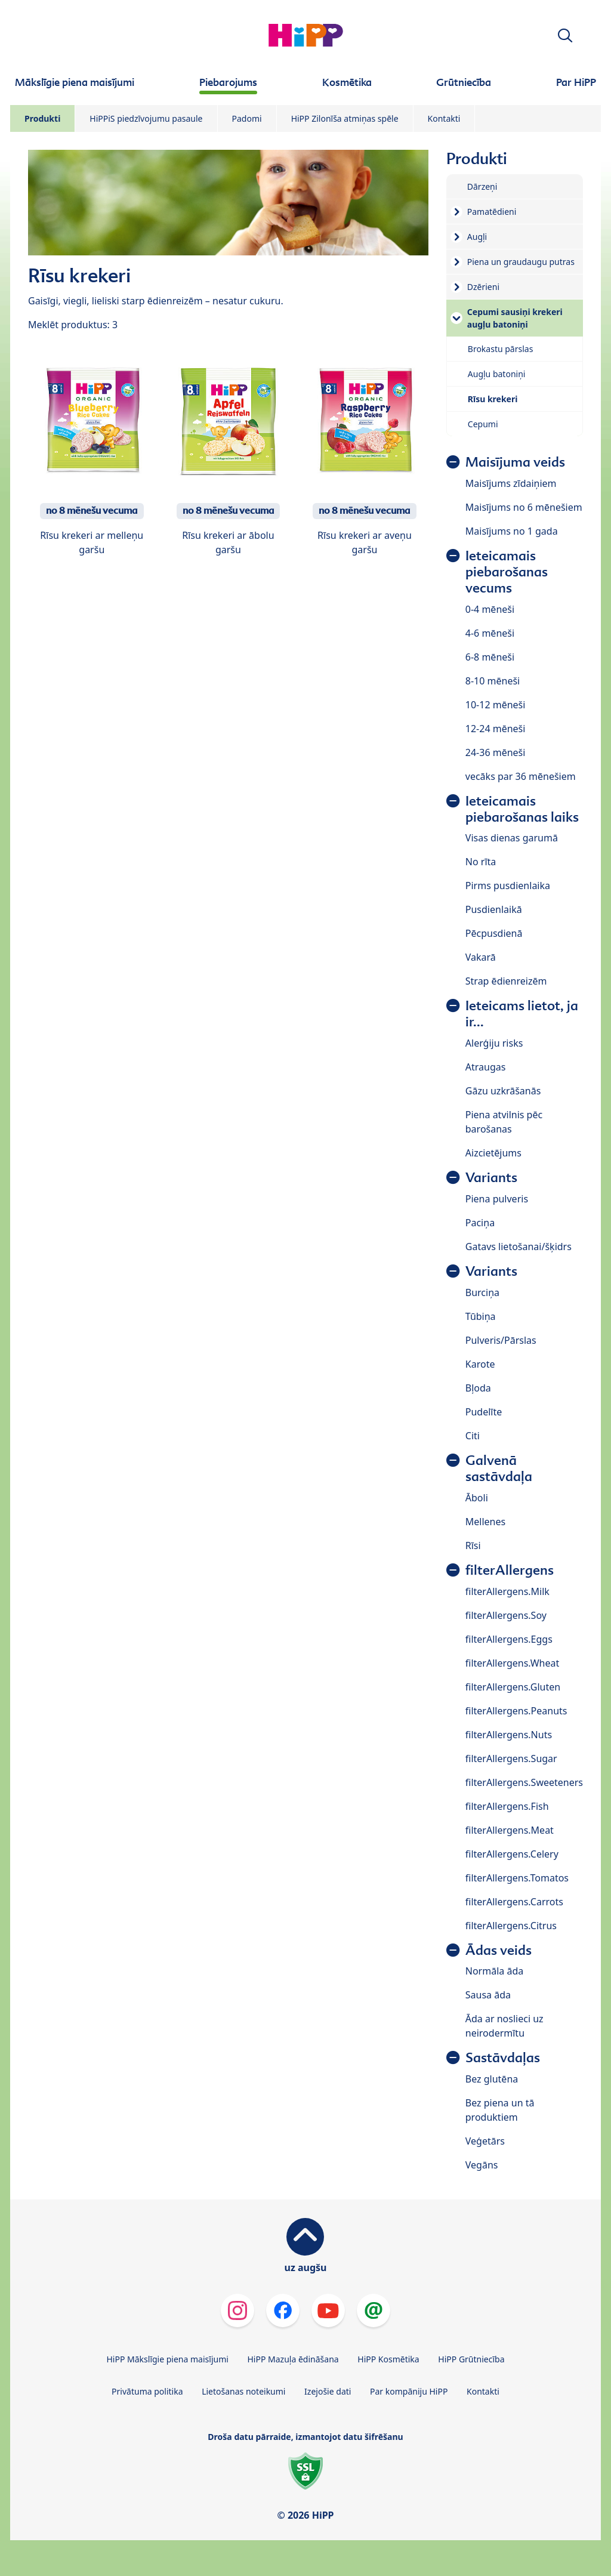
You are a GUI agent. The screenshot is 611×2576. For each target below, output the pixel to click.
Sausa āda (488, 1994)
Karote (480, 1364)
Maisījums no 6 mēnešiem (523, 507)
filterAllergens (509, 1570)
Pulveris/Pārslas (500, 1340)
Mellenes (485, 1521)
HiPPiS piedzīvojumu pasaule (146, 118)
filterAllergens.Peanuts (516, 1710)
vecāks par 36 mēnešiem (520, 776)
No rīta (480, 861)
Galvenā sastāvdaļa (498, 1468)
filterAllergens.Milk (507, 1591)
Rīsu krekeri (493, 399)
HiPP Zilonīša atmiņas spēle (345, 118)
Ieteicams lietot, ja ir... (521, 1014)
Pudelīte (483, 1411)
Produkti (42, 118)
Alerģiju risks (494, 1043)
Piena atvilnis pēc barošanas (503, 1122)
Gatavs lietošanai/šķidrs (518, 1246)
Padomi (247, 118)
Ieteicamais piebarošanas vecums (506, 572)
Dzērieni (483, 286)
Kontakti (444, 118)
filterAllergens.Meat (509, 1830)
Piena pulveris (496, 1198)
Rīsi (473, 1545)
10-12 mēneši (495, 704)
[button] (565, 35)
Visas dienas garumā (511, 837)
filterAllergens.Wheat (512, 1663)
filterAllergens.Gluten (512, 1686)
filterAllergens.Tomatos (517, 1877)
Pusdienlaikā (493, 909)
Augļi (477, 236)
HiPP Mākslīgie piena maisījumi (167, 2359)
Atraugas (485, 1066)
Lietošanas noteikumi (243, 2391)
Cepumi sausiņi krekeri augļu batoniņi (515, 318)
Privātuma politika (147, 2391)
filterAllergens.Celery (511, 1854)
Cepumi (483, 424)
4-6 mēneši (489, 633)
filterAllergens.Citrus (511, 1925)
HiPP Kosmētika (388, 2359)
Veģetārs (485, 2141)
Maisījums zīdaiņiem (511, 483)
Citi (472, 1435)
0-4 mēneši (489, 609)
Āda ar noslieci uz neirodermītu (504, 2026)
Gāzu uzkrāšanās (503, 1090)
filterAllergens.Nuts (508, 1734)
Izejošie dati (327, 2391)
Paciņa (480, 1222)
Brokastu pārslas (500, 348)
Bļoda (478, 1388)
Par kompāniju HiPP (409, 2391)
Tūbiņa (480, 1316)
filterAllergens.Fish (507, 1806)
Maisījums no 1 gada (511, 531)
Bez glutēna (491, 2079)
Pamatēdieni (492, 211)
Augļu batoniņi (497, 374)
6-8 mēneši (489, 657)
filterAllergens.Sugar (511, 1758)
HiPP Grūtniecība (471, 2359)
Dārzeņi (482, 186)
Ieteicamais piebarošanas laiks (522, 809)
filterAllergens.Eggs (509, 1639)
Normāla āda (494, 1970)
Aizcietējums (493, 1152)
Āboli (476, 1497)
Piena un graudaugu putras (521, 261)
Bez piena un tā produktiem (500, 2110)
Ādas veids (498, 1950)
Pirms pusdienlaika (507, 885)
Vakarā (480, 957)
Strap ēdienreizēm (506, 981)
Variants (491, 1178)
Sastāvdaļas (502, 2058)
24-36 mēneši (495, 752)
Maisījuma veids (515, 462)
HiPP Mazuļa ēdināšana (293, 2359)
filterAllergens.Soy (506, 1615)
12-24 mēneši (495, 728)
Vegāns (481, 2164)
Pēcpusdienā (494, 933)
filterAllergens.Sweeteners (524, 1782)
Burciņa (482, 1292)
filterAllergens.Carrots (514, 1901)
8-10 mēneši (492, 680)
